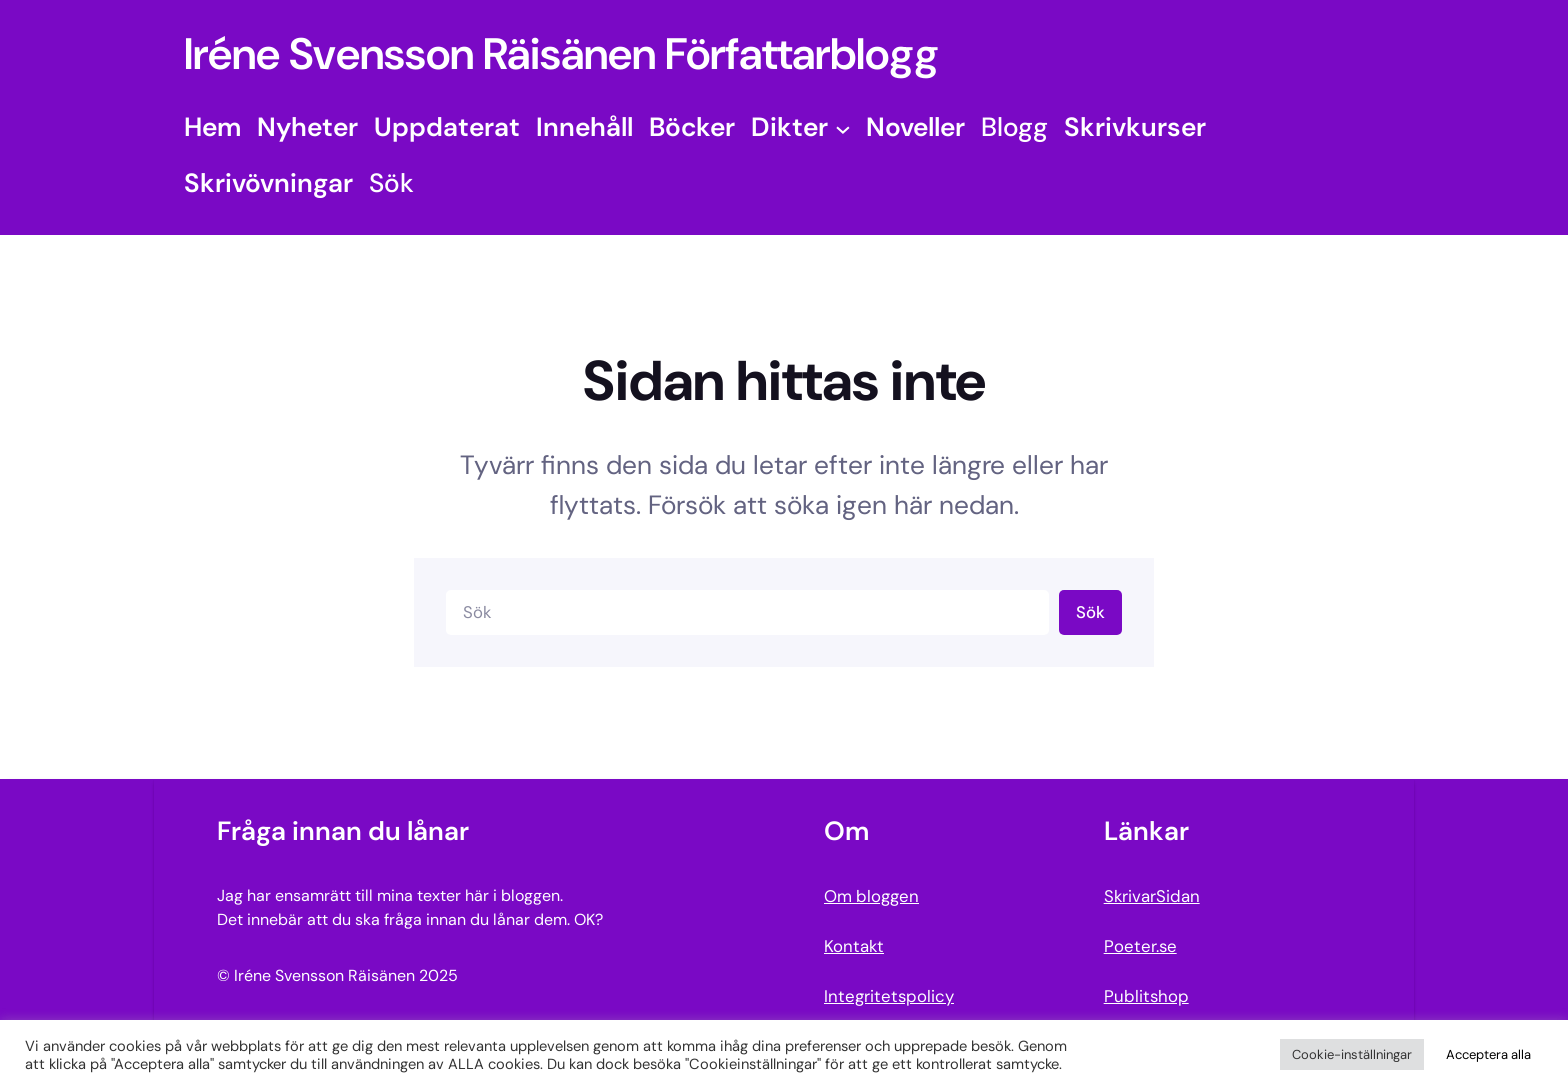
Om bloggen (871, 896)
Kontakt (854, 946)
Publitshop (1146, 996)
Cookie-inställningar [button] (1352, 1054)
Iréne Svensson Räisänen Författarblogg (561, 54)
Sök (1090, 612)
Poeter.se (1140, 946)
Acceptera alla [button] (1488, 1054)
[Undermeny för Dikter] (843, 128)
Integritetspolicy (889, 996)
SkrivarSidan (1152, 896)
